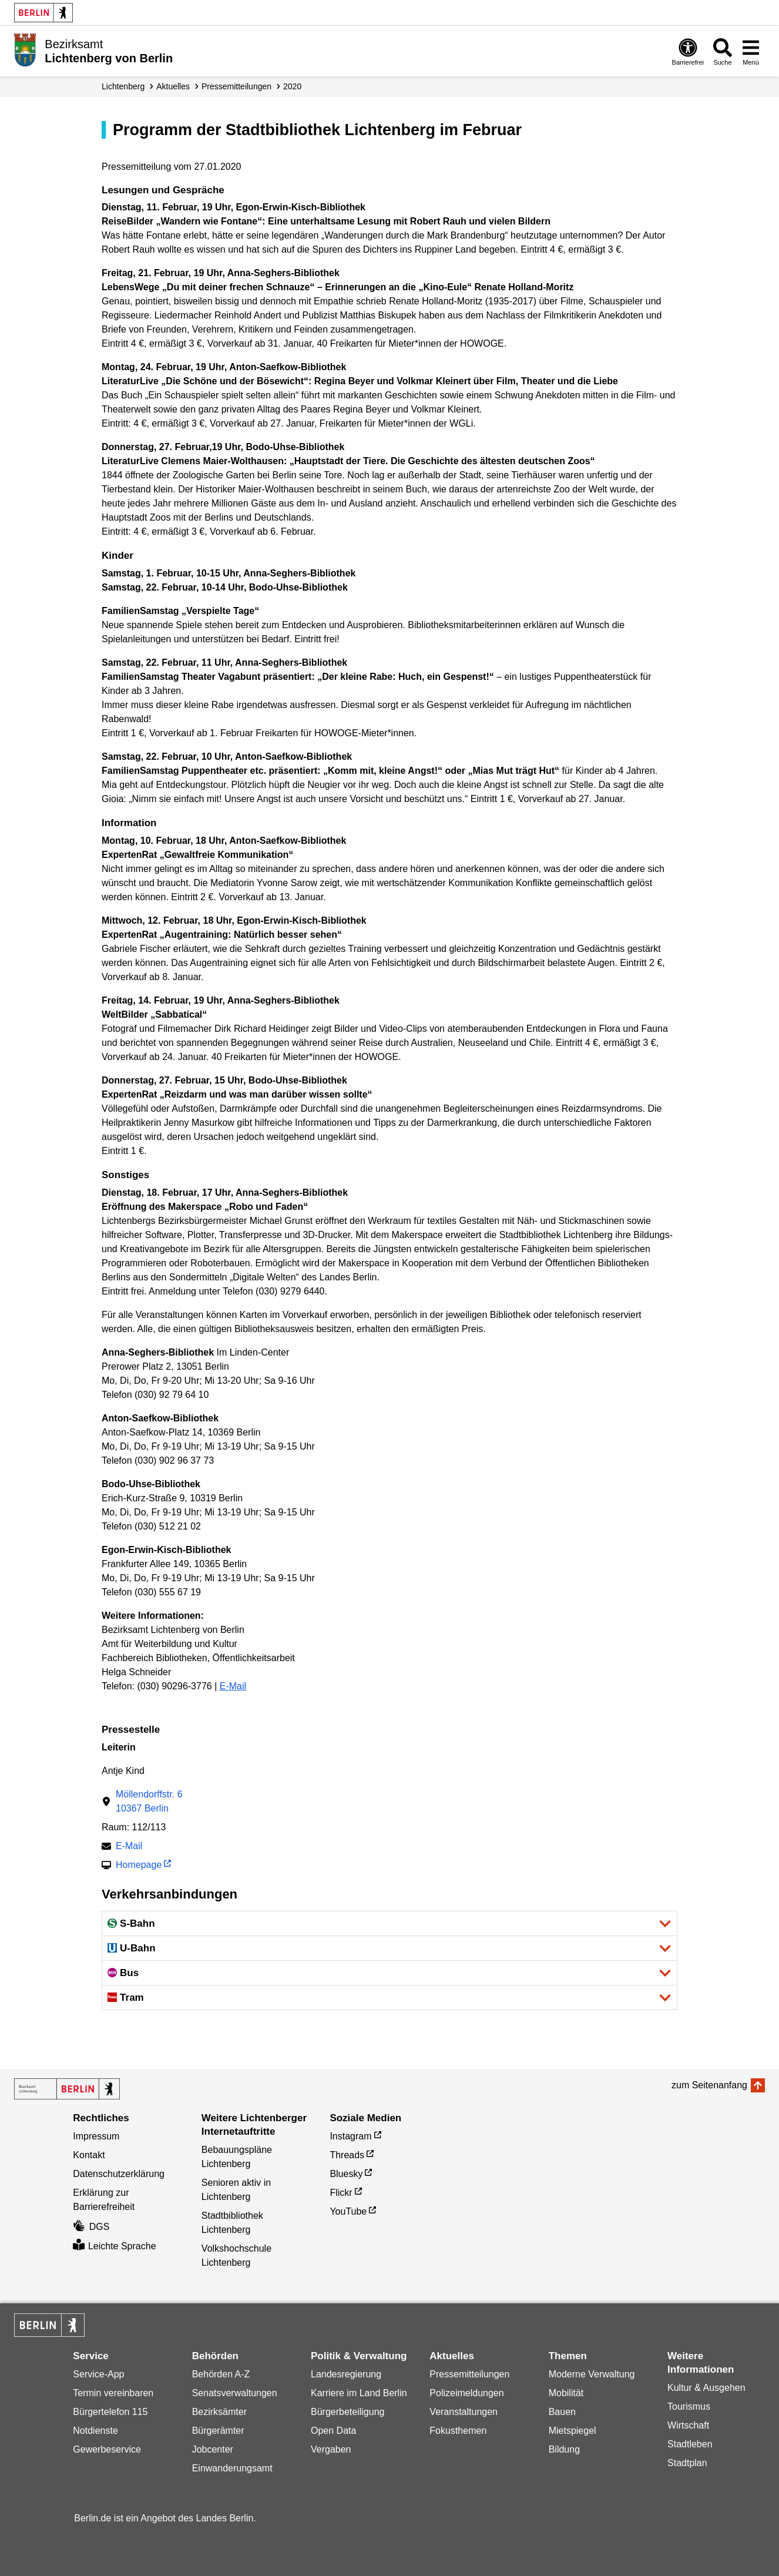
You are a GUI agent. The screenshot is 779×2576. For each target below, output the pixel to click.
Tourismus (688, 2406)
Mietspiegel (572, 2431)
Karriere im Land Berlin (359, 2393)
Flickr (341, 2193)
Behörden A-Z (221, 2374)
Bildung (564, 2449)
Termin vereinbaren (113, 2393)
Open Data (333, 2431)
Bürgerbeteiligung (347, 2412)
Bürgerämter (218, 2431)
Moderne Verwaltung (592, 2374)
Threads (347, 2155)
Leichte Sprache (114, 2246)
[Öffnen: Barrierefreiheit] (688, 51)
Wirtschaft (688, 2425)
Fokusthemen (457, 2431)
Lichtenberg (123, 86)
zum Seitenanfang (709, 2085)
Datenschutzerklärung (118, 2174)
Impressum (96, 2136)
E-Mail (233, 1686)
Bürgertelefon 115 (110, 2412)
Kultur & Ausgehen (706, 2388)
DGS (91, 2227)
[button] (389, 1923)
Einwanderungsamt (232, 2468)
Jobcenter (212, 2449)
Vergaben (331, 2449)
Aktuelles (173, 86)
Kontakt (89, 2155)
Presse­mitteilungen (236, 86)
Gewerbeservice (107, 2449)
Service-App (98, 2374)
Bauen (562, 2412)
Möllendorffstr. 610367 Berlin (149, 1801)
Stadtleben (690, 2444)
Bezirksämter (219, 2412)
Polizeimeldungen (466, 2393)
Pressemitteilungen (469, 2374)
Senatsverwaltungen (234, 2393)
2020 (292, 86)
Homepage (139, 1866)
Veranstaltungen (463, 2412)
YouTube (348, 2211)
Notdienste (95, 2431)
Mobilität (566, 2393)
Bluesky (346, 2174)
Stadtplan (687, 2463)
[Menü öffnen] (751, 51)
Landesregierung (346, 2374)
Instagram (350, 2136)
